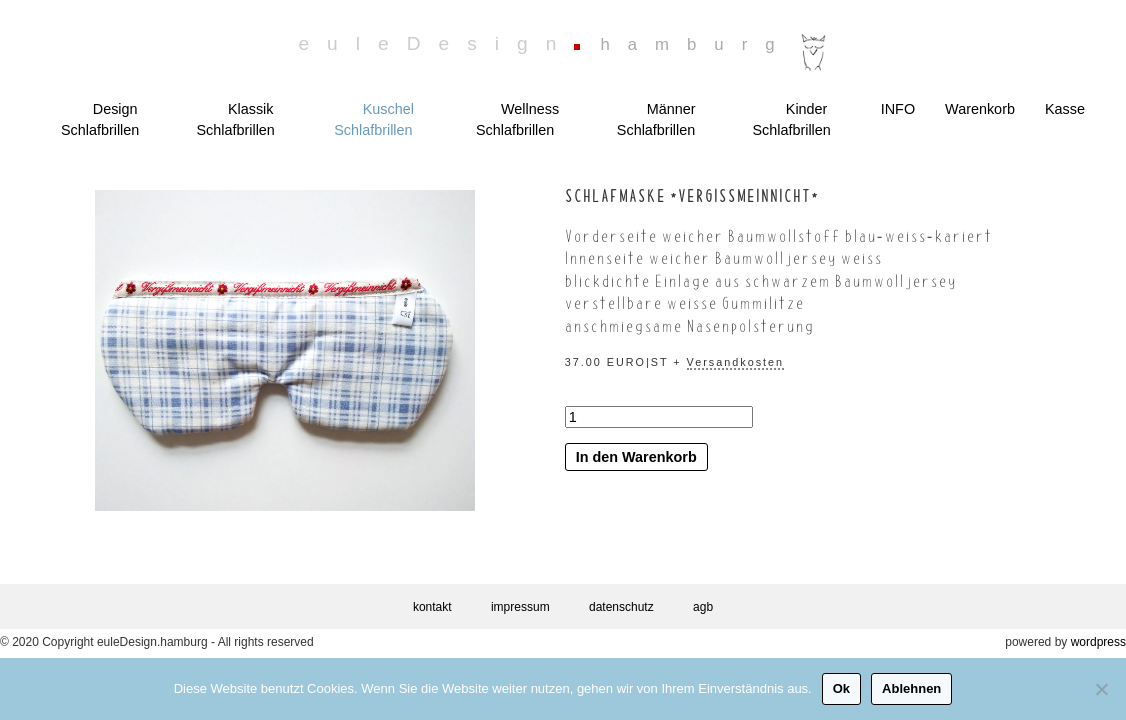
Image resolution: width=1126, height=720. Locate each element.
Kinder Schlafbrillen (791, 120)
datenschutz (621, 607)
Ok (841, 688)
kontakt (432, 607)
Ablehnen (911, 688)
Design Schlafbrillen (100, 120)
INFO (898, 109)
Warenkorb (980, 109)
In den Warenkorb (636, 457)
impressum (520, 607)
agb (703, 607)
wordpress (1098, 642)
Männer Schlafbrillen (656, 120)
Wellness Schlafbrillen (517, 120)
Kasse (1065, 109)
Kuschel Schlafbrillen (374, 120)
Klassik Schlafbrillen (235, 120)
